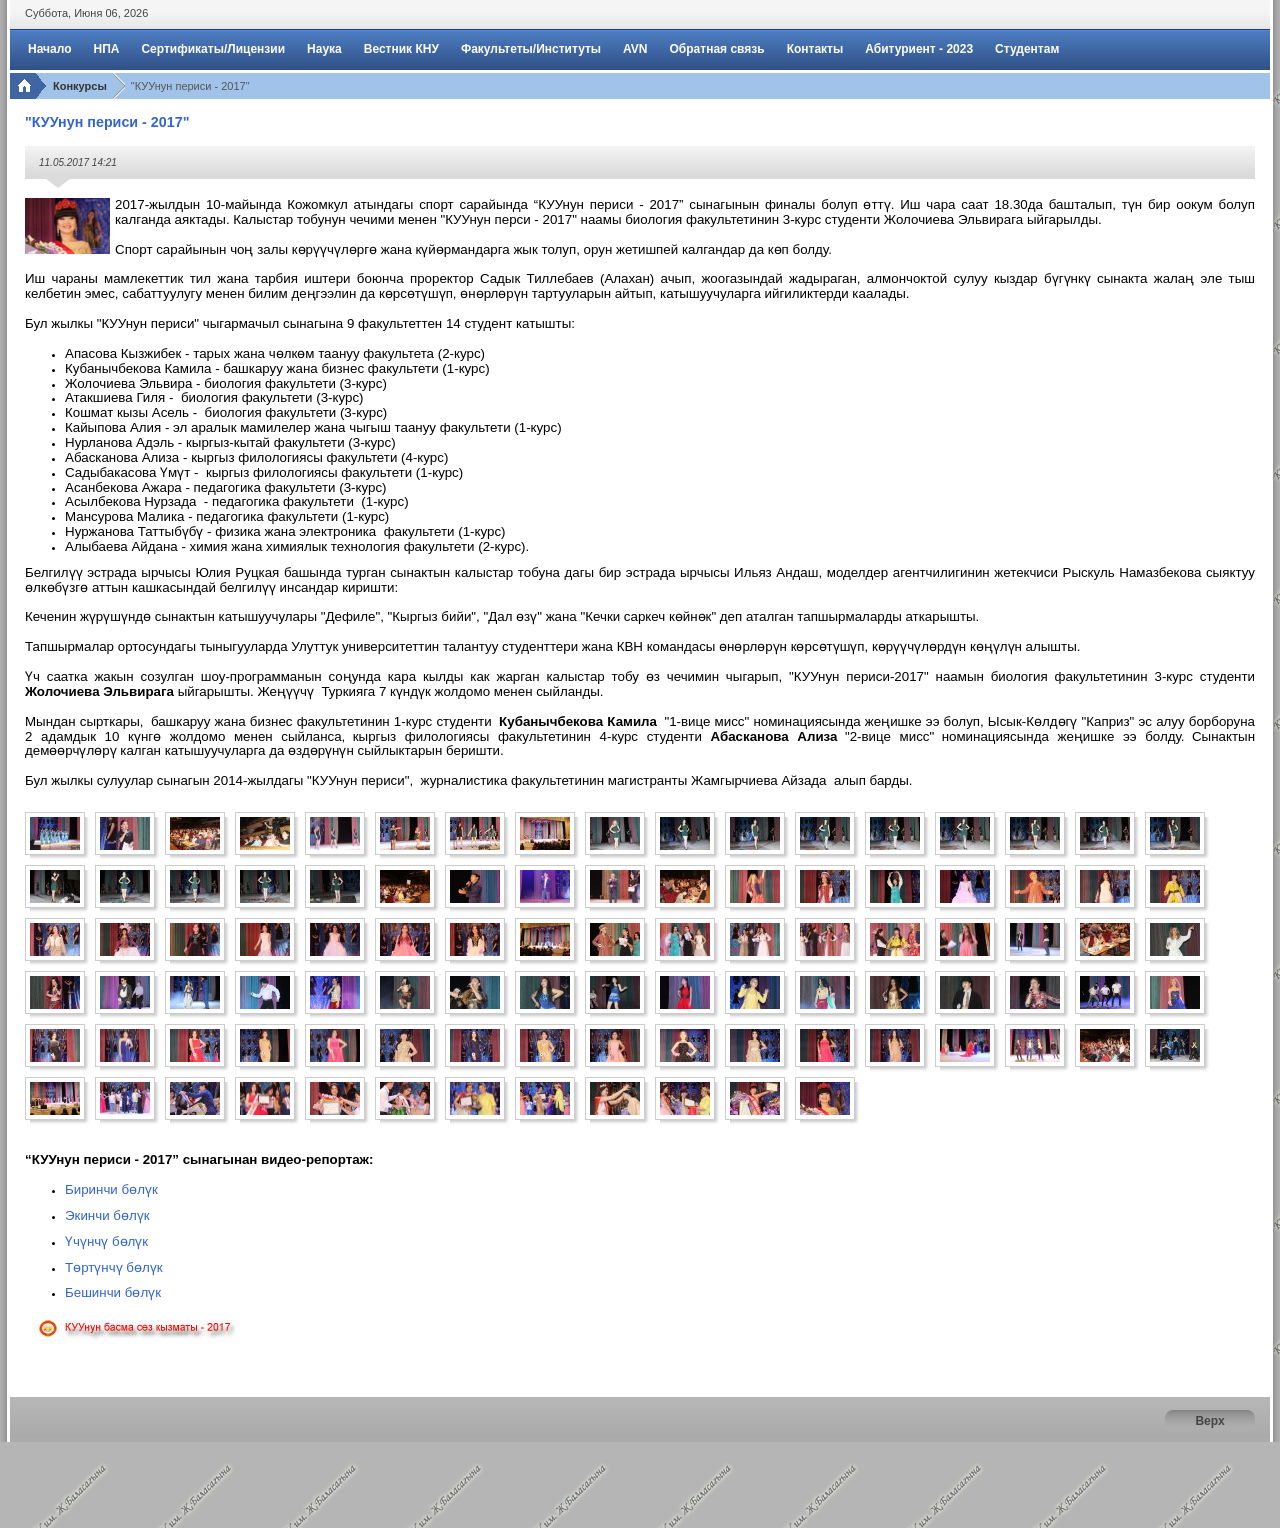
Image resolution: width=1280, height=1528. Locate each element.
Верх (1209, 1421)
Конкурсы (80, 86)
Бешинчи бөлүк (113, 1292)
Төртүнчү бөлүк (114, 1267)
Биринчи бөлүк (111, 1189)
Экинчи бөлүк (107, 1215)
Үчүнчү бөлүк (106, 1241)
